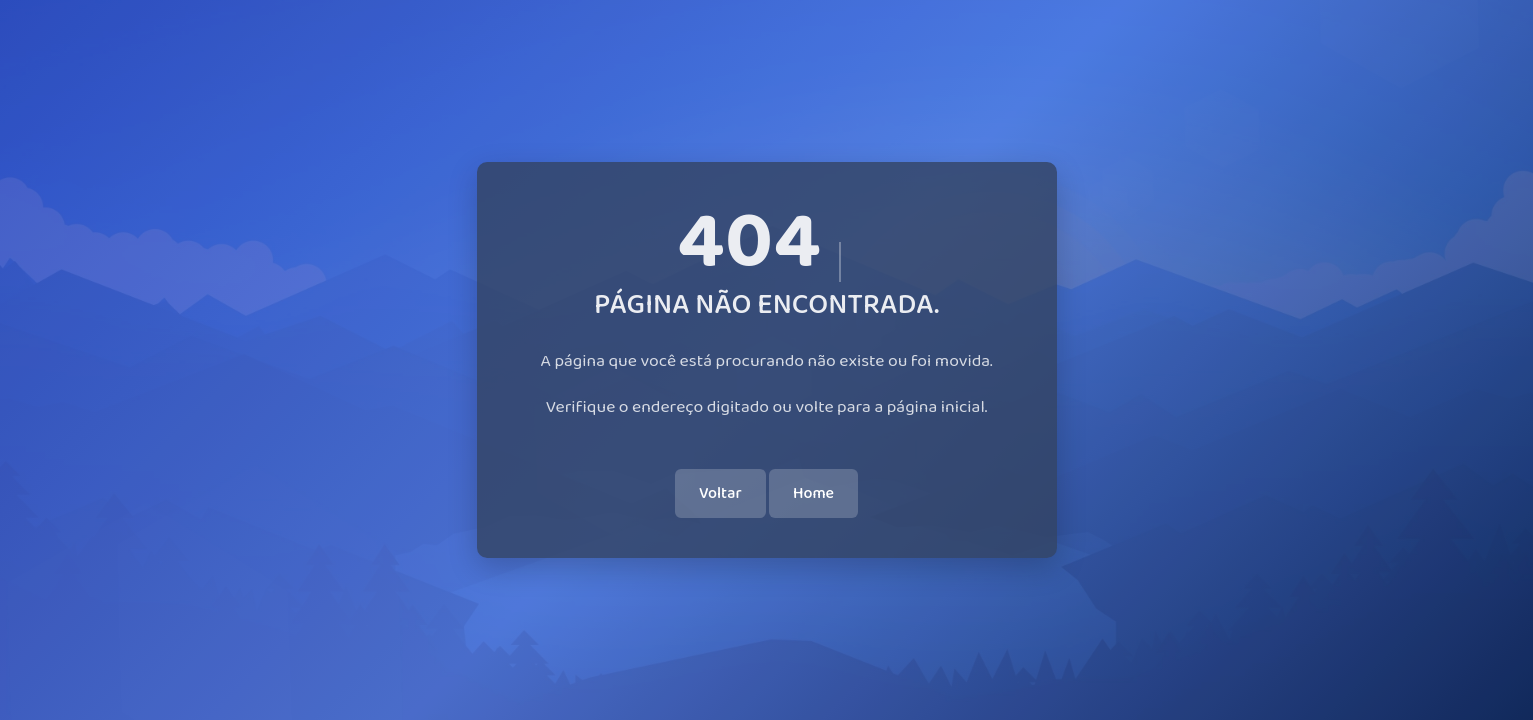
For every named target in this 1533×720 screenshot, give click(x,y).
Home (813, 493)
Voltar (720, 493)
